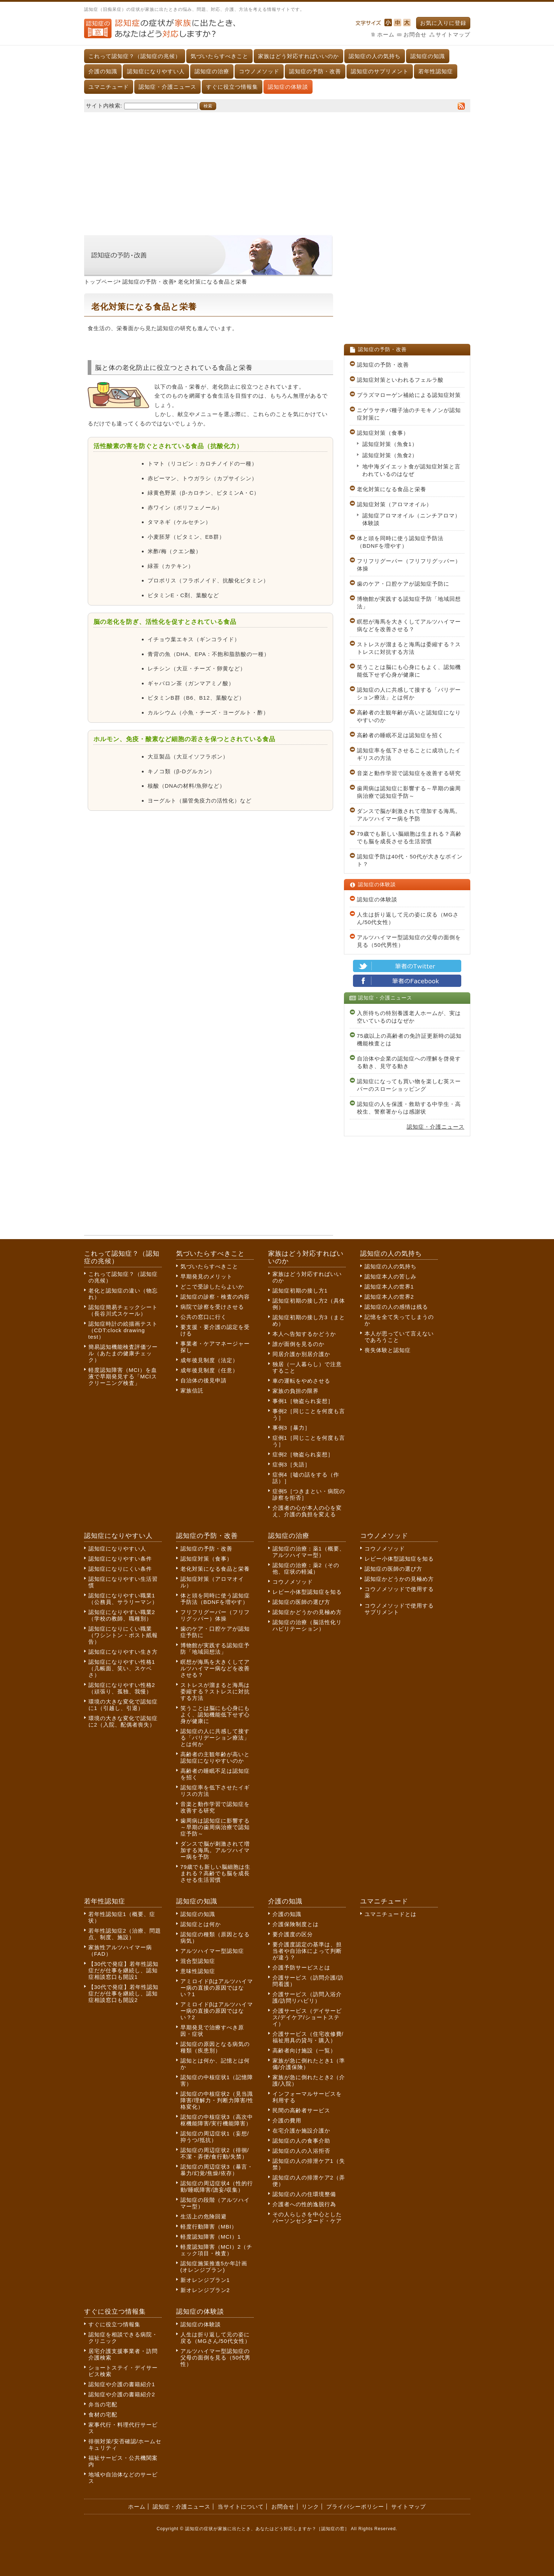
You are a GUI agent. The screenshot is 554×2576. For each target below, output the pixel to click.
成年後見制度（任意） (209, 1370)
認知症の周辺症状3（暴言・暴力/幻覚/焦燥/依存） (216, 2170)
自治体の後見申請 (203, 1380)
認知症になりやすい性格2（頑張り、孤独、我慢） (121, 1688)
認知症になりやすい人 (156, 71)
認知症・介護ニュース (167, 87)
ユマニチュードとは (390, 1914)
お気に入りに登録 (443, 23)
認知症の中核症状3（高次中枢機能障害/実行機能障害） (216, 2120)
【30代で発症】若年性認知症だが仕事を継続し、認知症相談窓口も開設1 (123, 1970)
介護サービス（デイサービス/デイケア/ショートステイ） (307, 2017)
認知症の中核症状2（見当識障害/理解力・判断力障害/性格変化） (216, 2100)
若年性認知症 (435, 71)
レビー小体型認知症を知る (307, 1592)
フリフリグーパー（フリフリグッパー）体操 (409, 565)
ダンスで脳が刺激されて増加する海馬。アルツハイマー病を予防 (409, 815)
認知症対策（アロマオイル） (394, 504)
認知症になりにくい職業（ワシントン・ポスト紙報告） (123, 1635)
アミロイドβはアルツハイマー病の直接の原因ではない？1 (216, 1987)
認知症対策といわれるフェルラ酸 (400, 380)
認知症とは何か (200, 1924)
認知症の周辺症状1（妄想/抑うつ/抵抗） (214, 2136)
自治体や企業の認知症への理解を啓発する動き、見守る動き (409, 1062)
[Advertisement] (277, 169)
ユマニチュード (108, 87)
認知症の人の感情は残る (396, 1307)
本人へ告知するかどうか (304, 1334)
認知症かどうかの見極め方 (307, 1612)
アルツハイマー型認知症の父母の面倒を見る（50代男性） (409, 941)
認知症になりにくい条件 (120, 1569)
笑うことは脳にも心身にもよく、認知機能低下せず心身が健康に (409, 671)
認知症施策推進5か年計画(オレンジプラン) (213, 2266)
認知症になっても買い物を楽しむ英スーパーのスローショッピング (409, 1085)
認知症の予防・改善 (315, 71)
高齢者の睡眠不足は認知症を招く (400, 735)
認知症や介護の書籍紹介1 (121, 2384)
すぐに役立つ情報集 (232, 87)
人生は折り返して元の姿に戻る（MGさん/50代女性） (408, 918)
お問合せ (415, 34)
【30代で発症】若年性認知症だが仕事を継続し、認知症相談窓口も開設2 (123, 1993)
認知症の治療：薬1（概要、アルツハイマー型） (308, 1551)
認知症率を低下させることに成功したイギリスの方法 (409, 754)
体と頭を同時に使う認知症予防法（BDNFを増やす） (400, 542)
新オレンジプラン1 (205, 2280)
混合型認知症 (197, 1961)
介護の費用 (286, 2120)
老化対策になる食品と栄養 (391, 489)
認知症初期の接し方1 (300, 1290)
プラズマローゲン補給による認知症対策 (409, 395)
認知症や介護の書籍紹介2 (121, 2394)
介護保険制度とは (295, 1924)
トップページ (101, 282)
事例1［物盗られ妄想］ (302, 1401)
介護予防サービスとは (301, 1967)
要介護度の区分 (292, 1934)
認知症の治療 (212, 71)
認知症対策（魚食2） (390, 455)
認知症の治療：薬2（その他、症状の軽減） (305, 1568)
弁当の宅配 (102, 2404)
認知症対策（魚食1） (390, 444)
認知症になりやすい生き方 (123, 1652)
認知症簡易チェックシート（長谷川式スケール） (123, 1310)
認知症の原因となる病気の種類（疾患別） (215, 2047)
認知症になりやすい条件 (120, 1559)
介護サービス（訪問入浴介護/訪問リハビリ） (307, 1997)
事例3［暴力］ (291, 1428)
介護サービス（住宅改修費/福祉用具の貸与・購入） (308, 2037)
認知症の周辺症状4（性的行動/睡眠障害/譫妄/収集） (216, 2186)
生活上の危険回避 (203, 2216)
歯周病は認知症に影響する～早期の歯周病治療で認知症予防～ (409, 792)
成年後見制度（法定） (209, 1360)
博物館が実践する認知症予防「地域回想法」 (409, 602)
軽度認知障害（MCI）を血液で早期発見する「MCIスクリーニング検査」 (122, 1376)
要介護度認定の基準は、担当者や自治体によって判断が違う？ (307, 1950)
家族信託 (192, 1390)
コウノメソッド (259, 71)
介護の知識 (102, 71)
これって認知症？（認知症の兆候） (134, 56)
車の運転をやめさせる (301, 1381)
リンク (310, 2506)
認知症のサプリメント (380, 71)
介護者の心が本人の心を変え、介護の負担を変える (307, 1511)
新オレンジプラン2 (205, 2290)
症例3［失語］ (291, 1464)
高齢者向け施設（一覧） (304, 2050)
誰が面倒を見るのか (298, 1344)
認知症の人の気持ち (375, 56)
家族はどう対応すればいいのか (298, 56)
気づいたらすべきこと (219, 56)
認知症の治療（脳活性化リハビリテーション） (307, 1625)
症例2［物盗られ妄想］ (302, 1454)
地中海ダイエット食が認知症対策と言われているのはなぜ (411, 470)
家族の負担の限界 (295, 1391)
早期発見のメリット (206, 1276)
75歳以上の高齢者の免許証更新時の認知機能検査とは (409, 1039)
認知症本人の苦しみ (390, 1276)
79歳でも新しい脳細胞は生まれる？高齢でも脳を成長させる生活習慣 (409, 837)
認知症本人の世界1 (389, 1286)
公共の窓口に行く (203, 1317)
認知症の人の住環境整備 (304, 2194)
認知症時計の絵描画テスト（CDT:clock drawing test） (123, 1330)
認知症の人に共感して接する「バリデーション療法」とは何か (409, 693)
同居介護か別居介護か (301, 1354)
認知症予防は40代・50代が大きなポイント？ (410, 860)
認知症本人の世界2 (389, 1297)
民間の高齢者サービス (301, 2110)
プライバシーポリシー (355, 2506)
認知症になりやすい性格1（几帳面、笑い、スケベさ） (121, 1668)
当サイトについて (241, 2506)
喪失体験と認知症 (388, 1350)
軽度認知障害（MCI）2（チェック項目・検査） (216, 2250)
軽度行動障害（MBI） (208, 2226)
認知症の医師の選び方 (301, 1602)
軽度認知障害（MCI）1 (210, 2237)
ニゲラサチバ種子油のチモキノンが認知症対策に (409, 414)
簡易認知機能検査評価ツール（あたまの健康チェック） (123, 1353)
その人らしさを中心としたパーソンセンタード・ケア (307, 2217)
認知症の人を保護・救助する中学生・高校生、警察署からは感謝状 (409, 1108)
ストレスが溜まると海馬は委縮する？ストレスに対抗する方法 (409, 648)
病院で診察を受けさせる (212, 1307)
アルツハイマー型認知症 (212, 1951)
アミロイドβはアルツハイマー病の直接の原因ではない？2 (216, 2010)
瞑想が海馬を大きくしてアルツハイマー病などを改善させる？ (409, 625)
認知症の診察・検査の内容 (215, 1297)
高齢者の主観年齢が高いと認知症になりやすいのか (409, 716)
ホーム (385, 34)
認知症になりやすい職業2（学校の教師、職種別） (121, 1615)
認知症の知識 (427, 56)
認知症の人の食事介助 (301, 2141)
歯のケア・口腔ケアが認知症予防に (403, 584)
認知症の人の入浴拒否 (301, 2151)
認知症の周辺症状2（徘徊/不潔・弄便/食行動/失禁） (214, 2153)
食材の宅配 (102, 2414)
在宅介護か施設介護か (301, 2130)
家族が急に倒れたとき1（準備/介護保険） (308, 2063)
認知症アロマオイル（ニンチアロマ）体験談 (411, 519)
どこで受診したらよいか (212, 1286)
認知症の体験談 (288, 87)
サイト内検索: (104, 105)
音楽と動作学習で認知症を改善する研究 (409, 773)
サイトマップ (453, 34)
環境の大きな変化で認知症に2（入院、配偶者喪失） (123, 1721)
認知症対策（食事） (383, 433)
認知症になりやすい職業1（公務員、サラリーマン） (123, 1598)
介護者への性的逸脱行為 (304, 2204)
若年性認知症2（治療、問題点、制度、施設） (124, 1934)
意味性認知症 (197, 1971)
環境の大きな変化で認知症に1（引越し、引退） (123, 1704)
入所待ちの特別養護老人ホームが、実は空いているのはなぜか (409, 1017)
